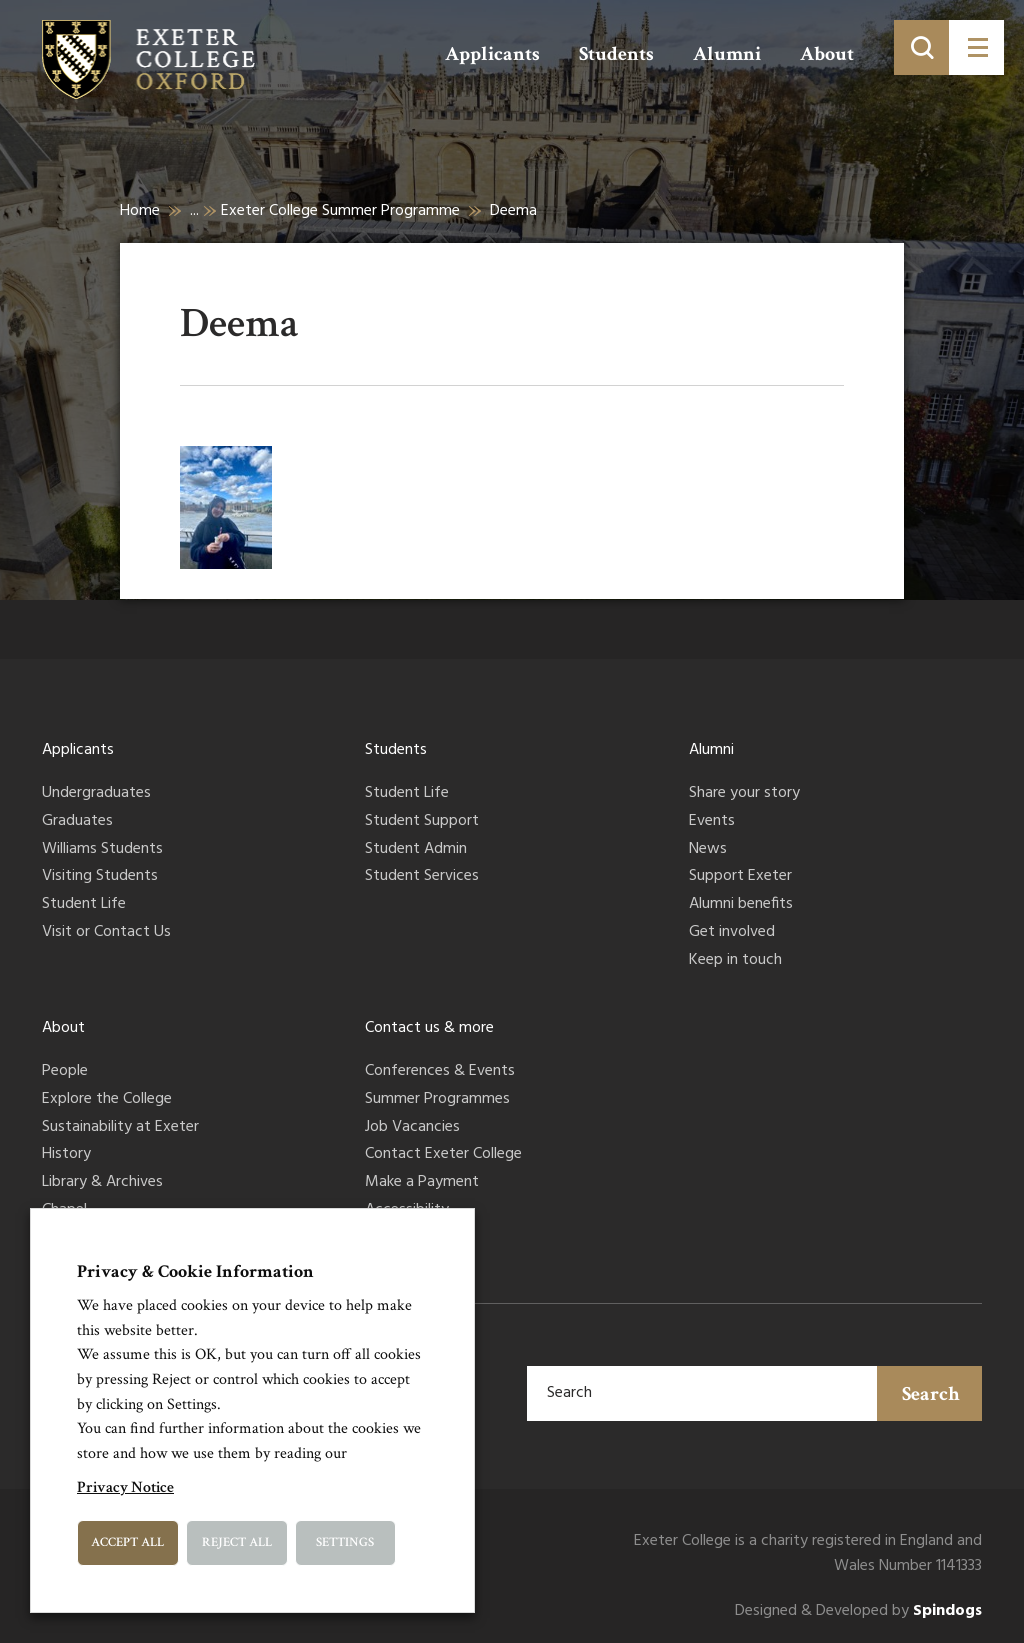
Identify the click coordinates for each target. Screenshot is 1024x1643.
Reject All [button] (237, 1542)
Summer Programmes (437, 1100)
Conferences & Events (440, 1072)
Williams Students (102, 850)
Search (931, 1394)
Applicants (492, 54)
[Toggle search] (921, 47)
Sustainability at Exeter (120, 1128)
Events (712, 822)
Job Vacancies (412, 1128)
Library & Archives (102, 1183)
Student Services (422, 877)
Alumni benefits (741, 905)
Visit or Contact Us (106, 933)
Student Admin (416, 850)
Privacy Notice (125, 1487)
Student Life (84, 905)
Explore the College (107, 1100)
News (708, 850)
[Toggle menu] (976, 47)
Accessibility (407, 1211)
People (65, 1072)
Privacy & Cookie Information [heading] (195, 1271)
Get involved (732, 933)
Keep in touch (735, 961)
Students (616, 54)
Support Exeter (740, 877)
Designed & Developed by (858, 1611)
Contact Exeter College (443, 1155)
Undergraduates (96, 794)
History (66, 1155)
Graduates (77, 822)
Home (140, 211)
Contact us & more (429, 1028)
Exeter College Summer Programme (340, 211)
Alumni (727, 54)
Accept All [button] (127, 1542)
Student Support (422, 822)
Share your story (744, 794)
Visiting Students (100, 877)
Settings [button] (345, 1542)
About (827, 54)
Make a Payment (422, 1183)
